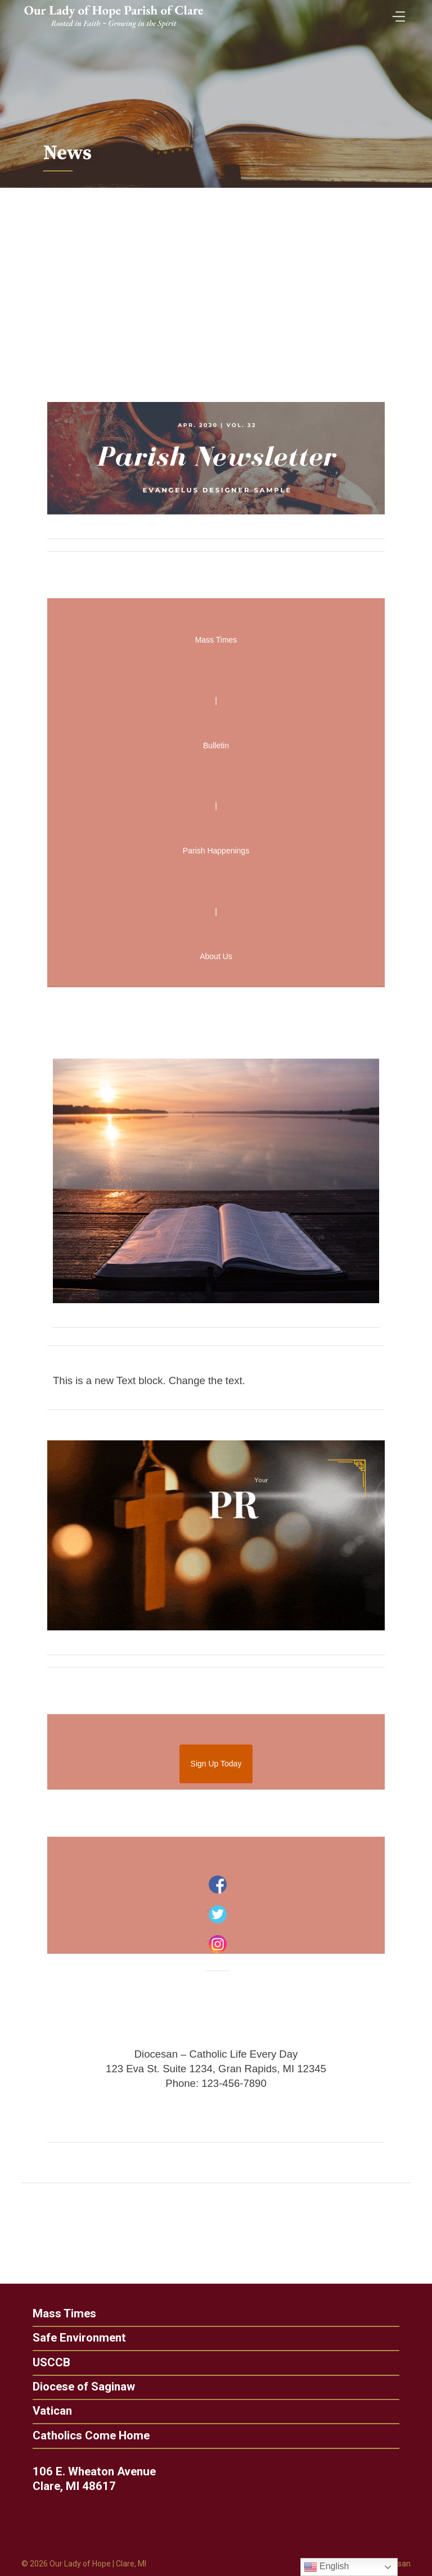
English (326, 2567)
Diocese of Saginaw (79, 2386)
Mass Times (60, 2313)
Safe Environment (75, 2337)
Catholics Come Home (86, 2435)
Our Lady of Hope (80, 2563)
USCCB (47, 2362)
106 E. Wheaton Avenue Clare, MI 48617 (98, 2479)
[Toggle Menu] (396, 12)
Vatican (48, 2411)
